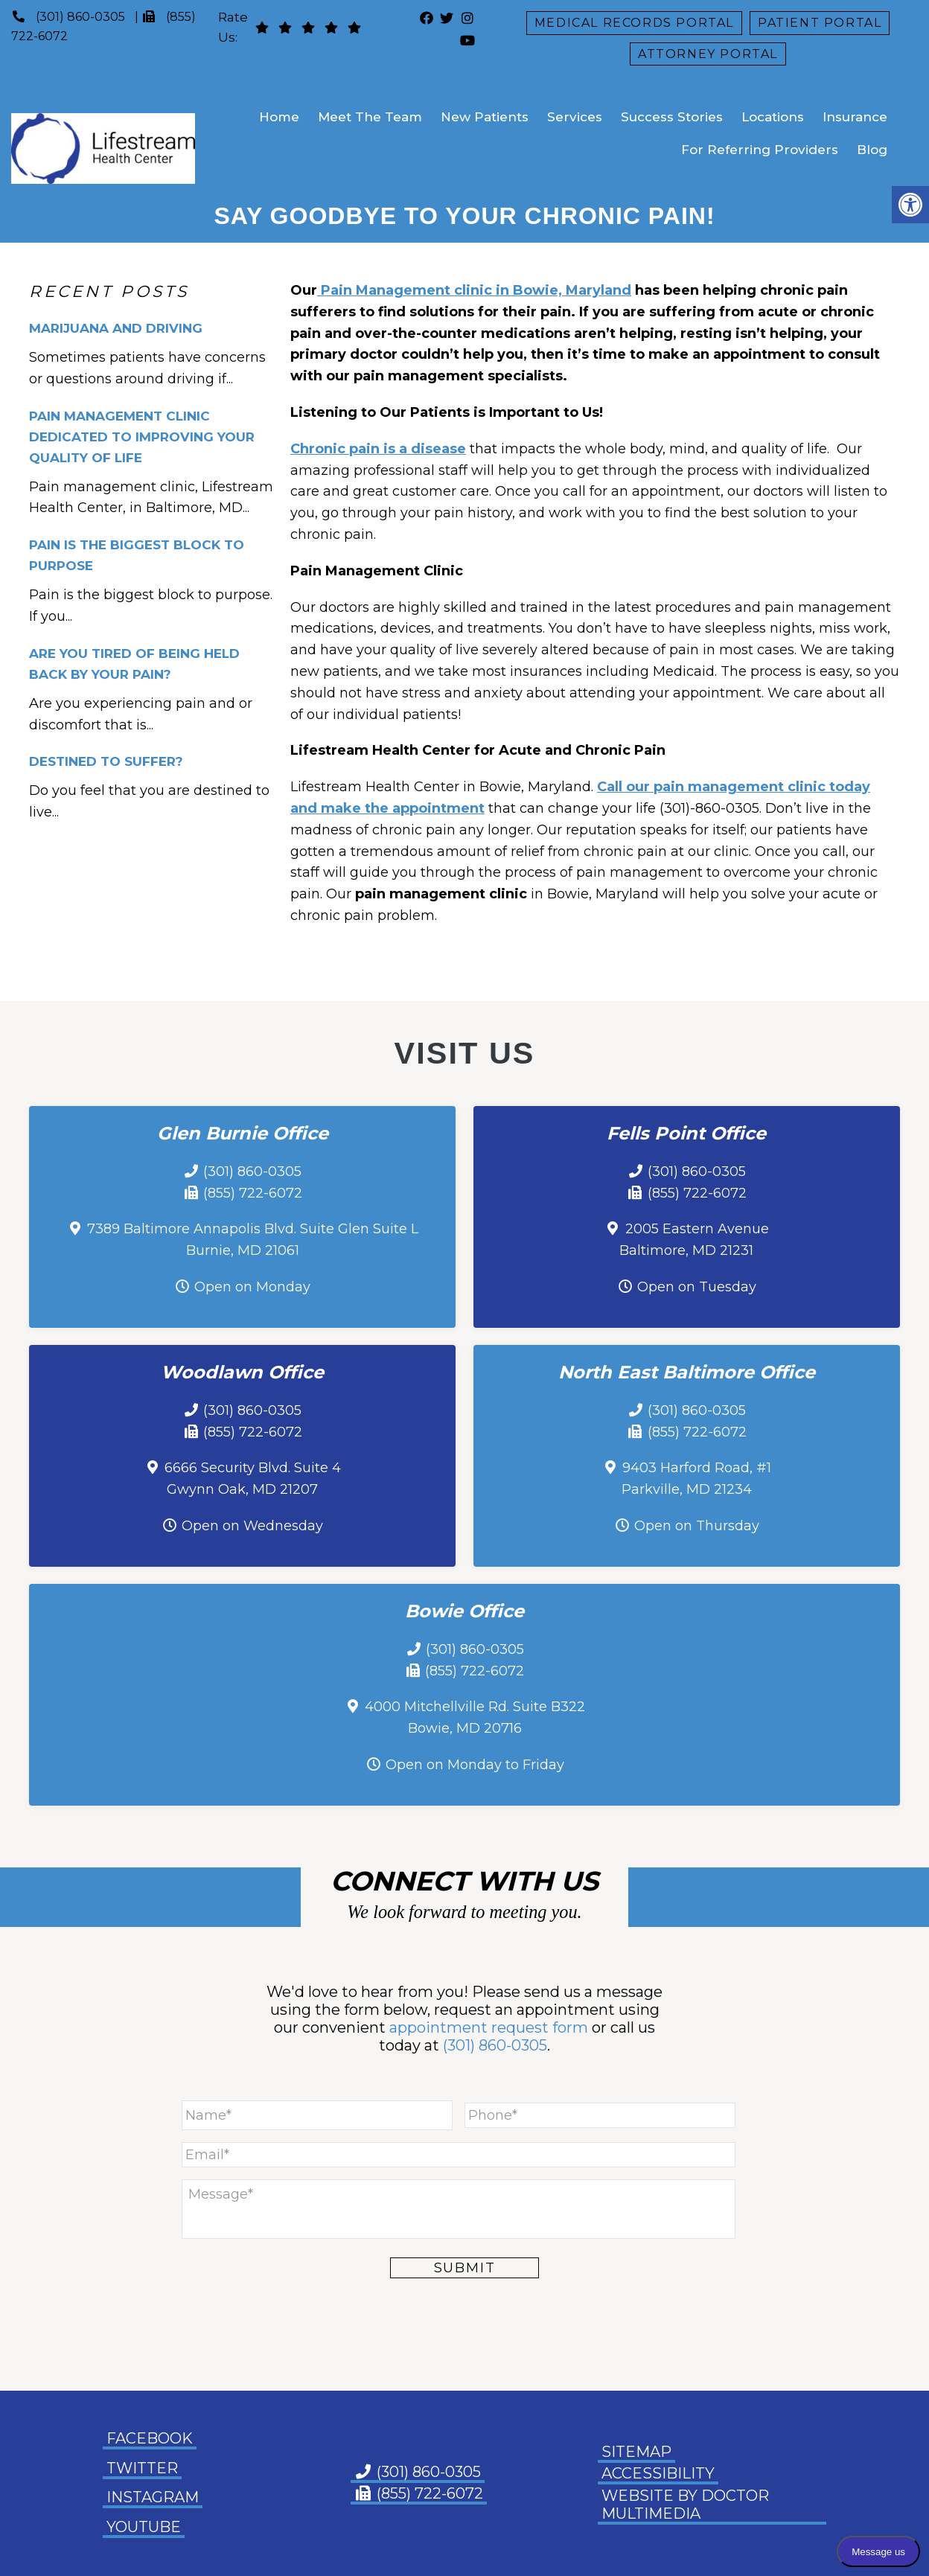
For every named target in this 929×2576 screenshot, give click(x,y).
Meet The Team (370, 116)
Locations (772, 116)
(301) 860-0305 (80, 17)
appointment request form (488, 2027)
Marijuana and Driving (115, 328)
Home (279, 116)
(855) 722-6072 (252, 1193)
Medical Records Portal (634, 23)
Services (574, 116)
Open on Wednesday (252, 1526)
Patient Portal (819, 23)
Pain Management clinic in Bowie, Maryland (474, 290)
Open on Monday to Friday (475, 1765)
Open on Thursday (696, 1526)
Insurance (855, 116)
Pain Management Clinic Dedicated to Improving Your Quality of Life (142, 437)
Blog (872, 149)
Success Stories (672, 116)
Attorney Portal (708, 54)
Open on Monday (252, 1287)
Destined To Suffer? (106, 761)
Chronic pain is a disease (378, 449)
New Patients (485, 116)
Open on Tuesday (696, 1287)
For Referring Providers (759, 149)
